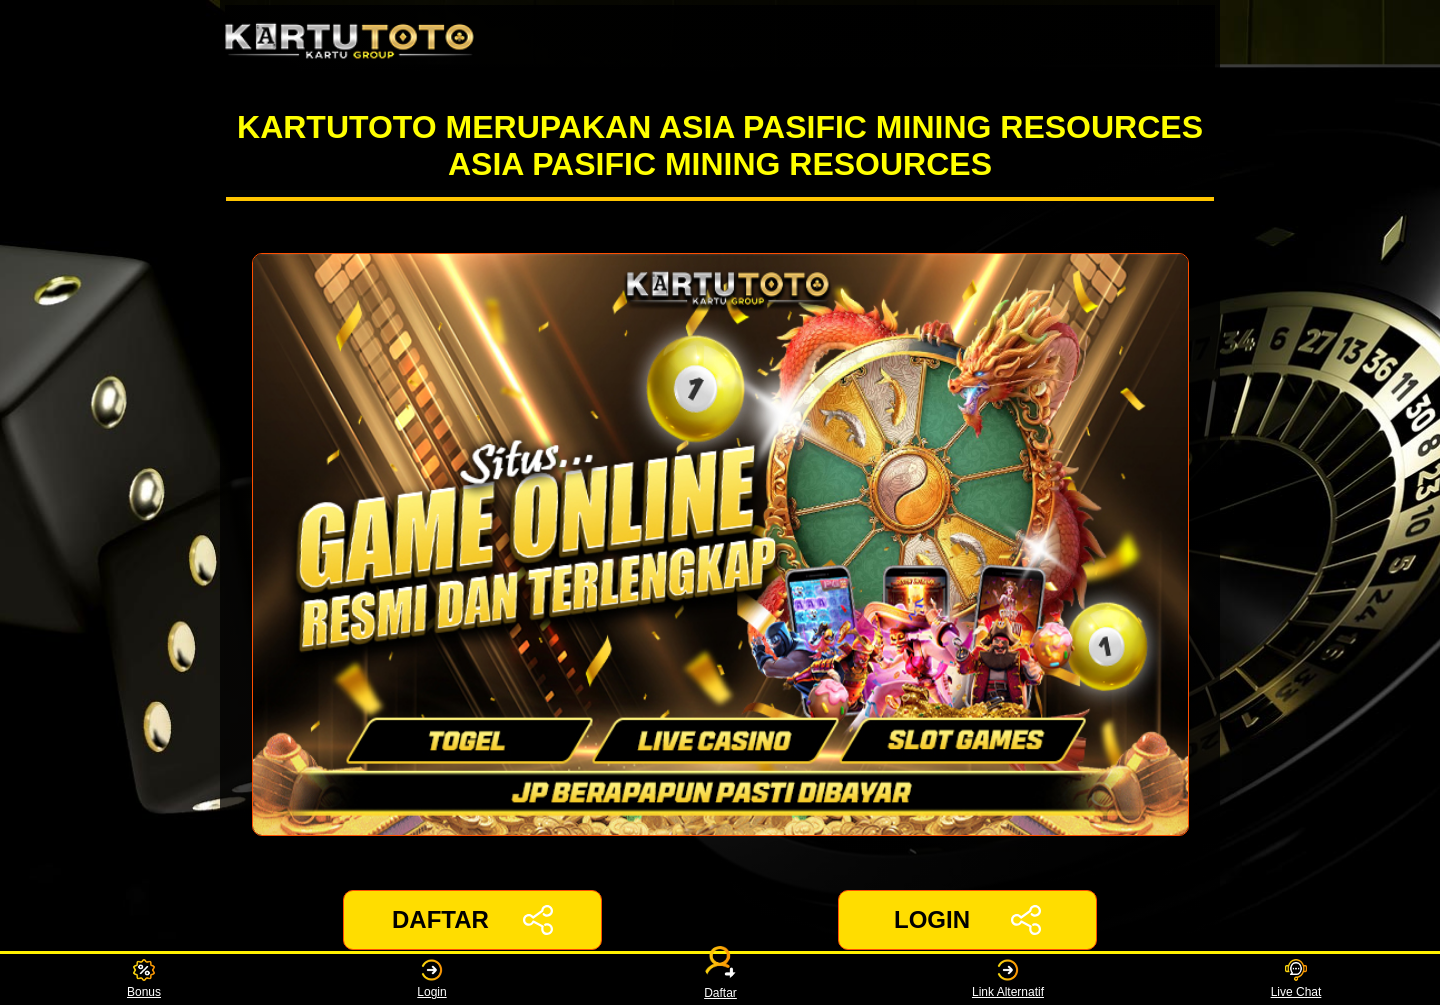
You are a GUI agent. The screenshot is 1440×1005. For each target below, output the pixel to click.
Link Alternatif (1008, 979)
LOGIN (967, 920)
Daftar (720, 979)
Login (431, 979)
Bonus (144, 979)
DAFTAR (472, 920)
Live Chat (1296, 979)
